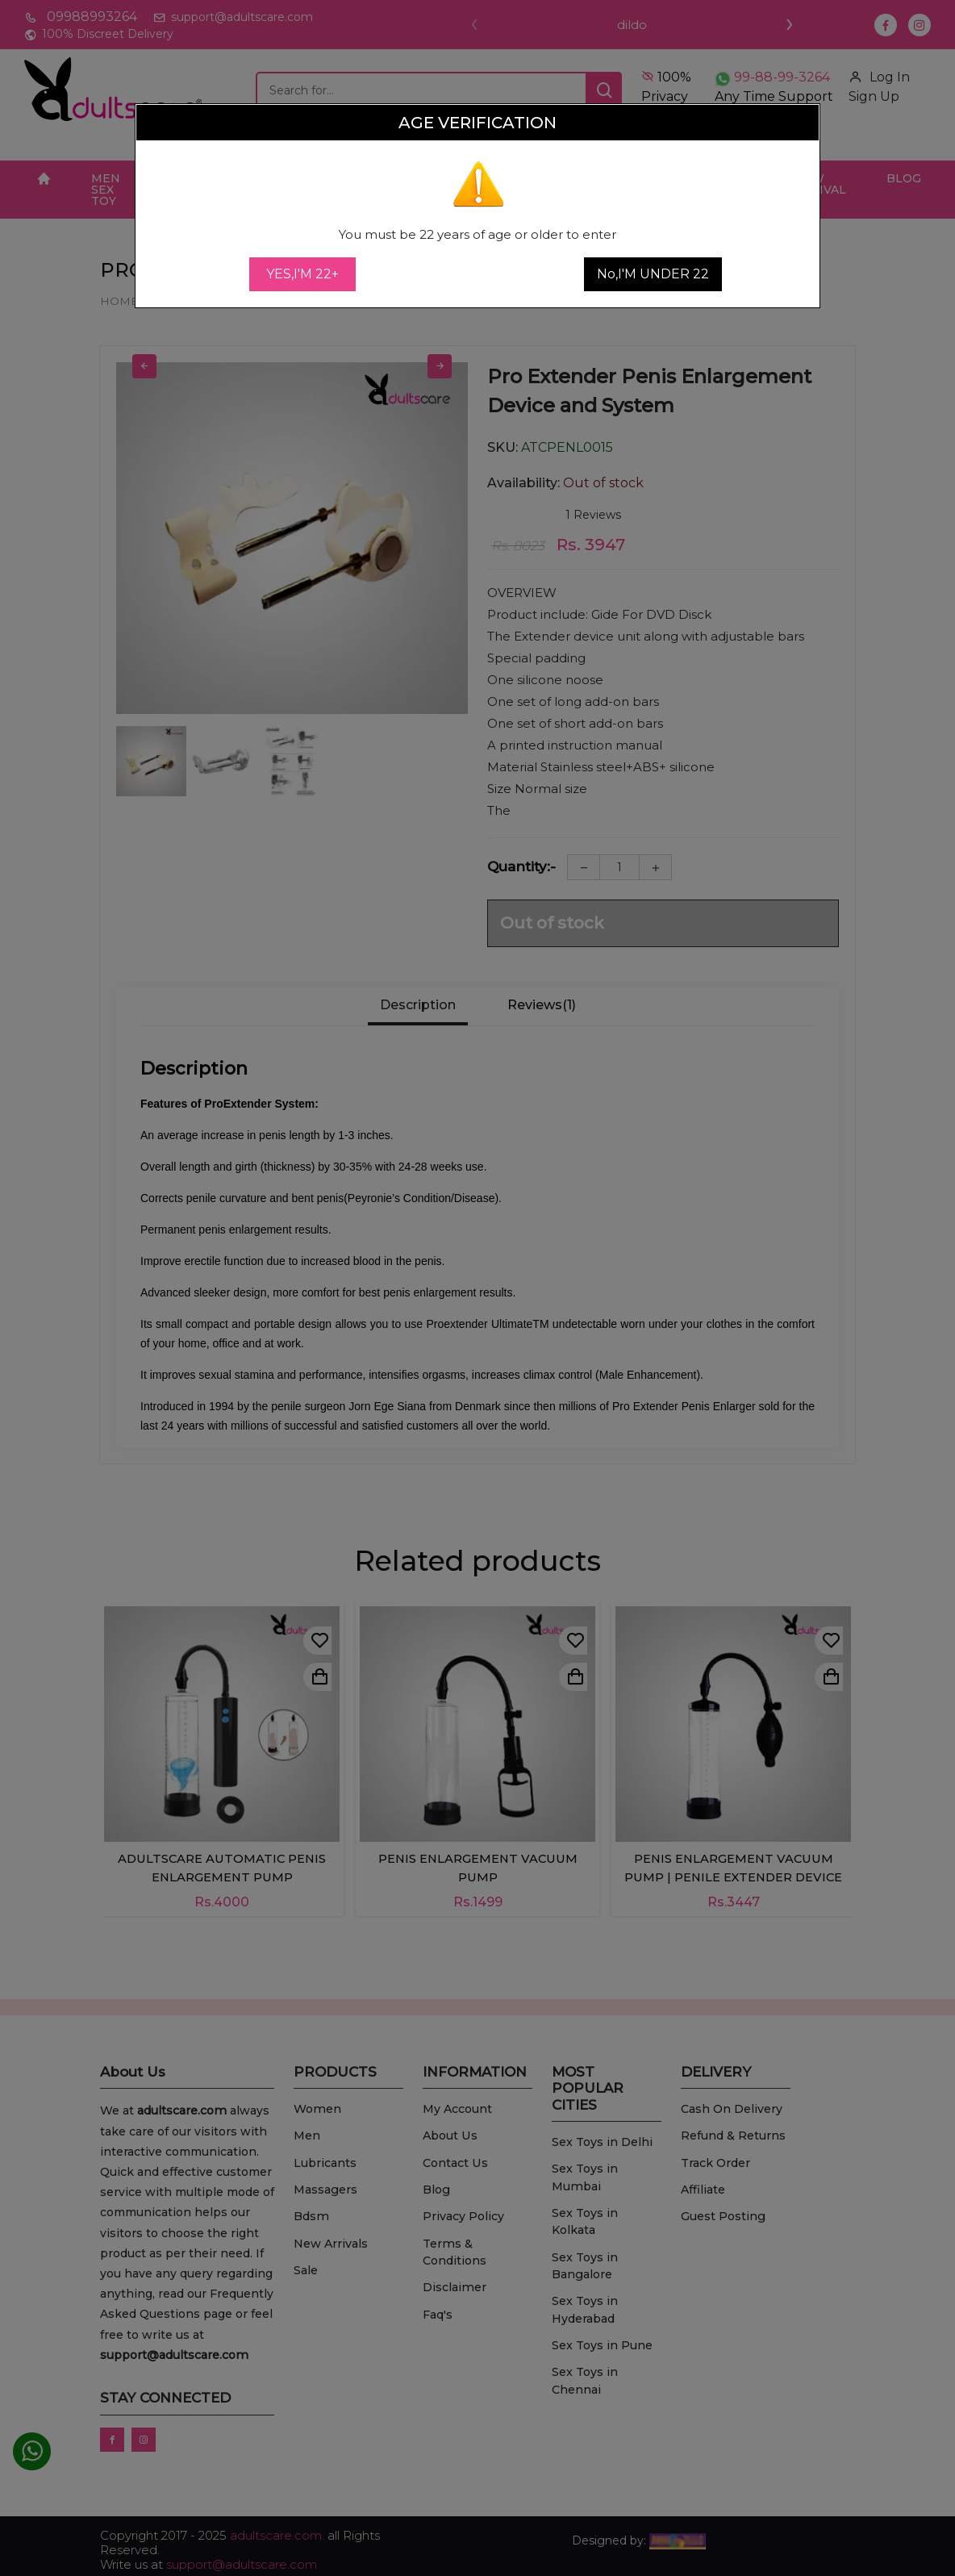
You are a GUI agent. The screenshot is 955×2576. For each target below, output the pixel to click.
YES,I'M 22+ (302, 274)
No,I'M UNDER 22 (653, 274)
